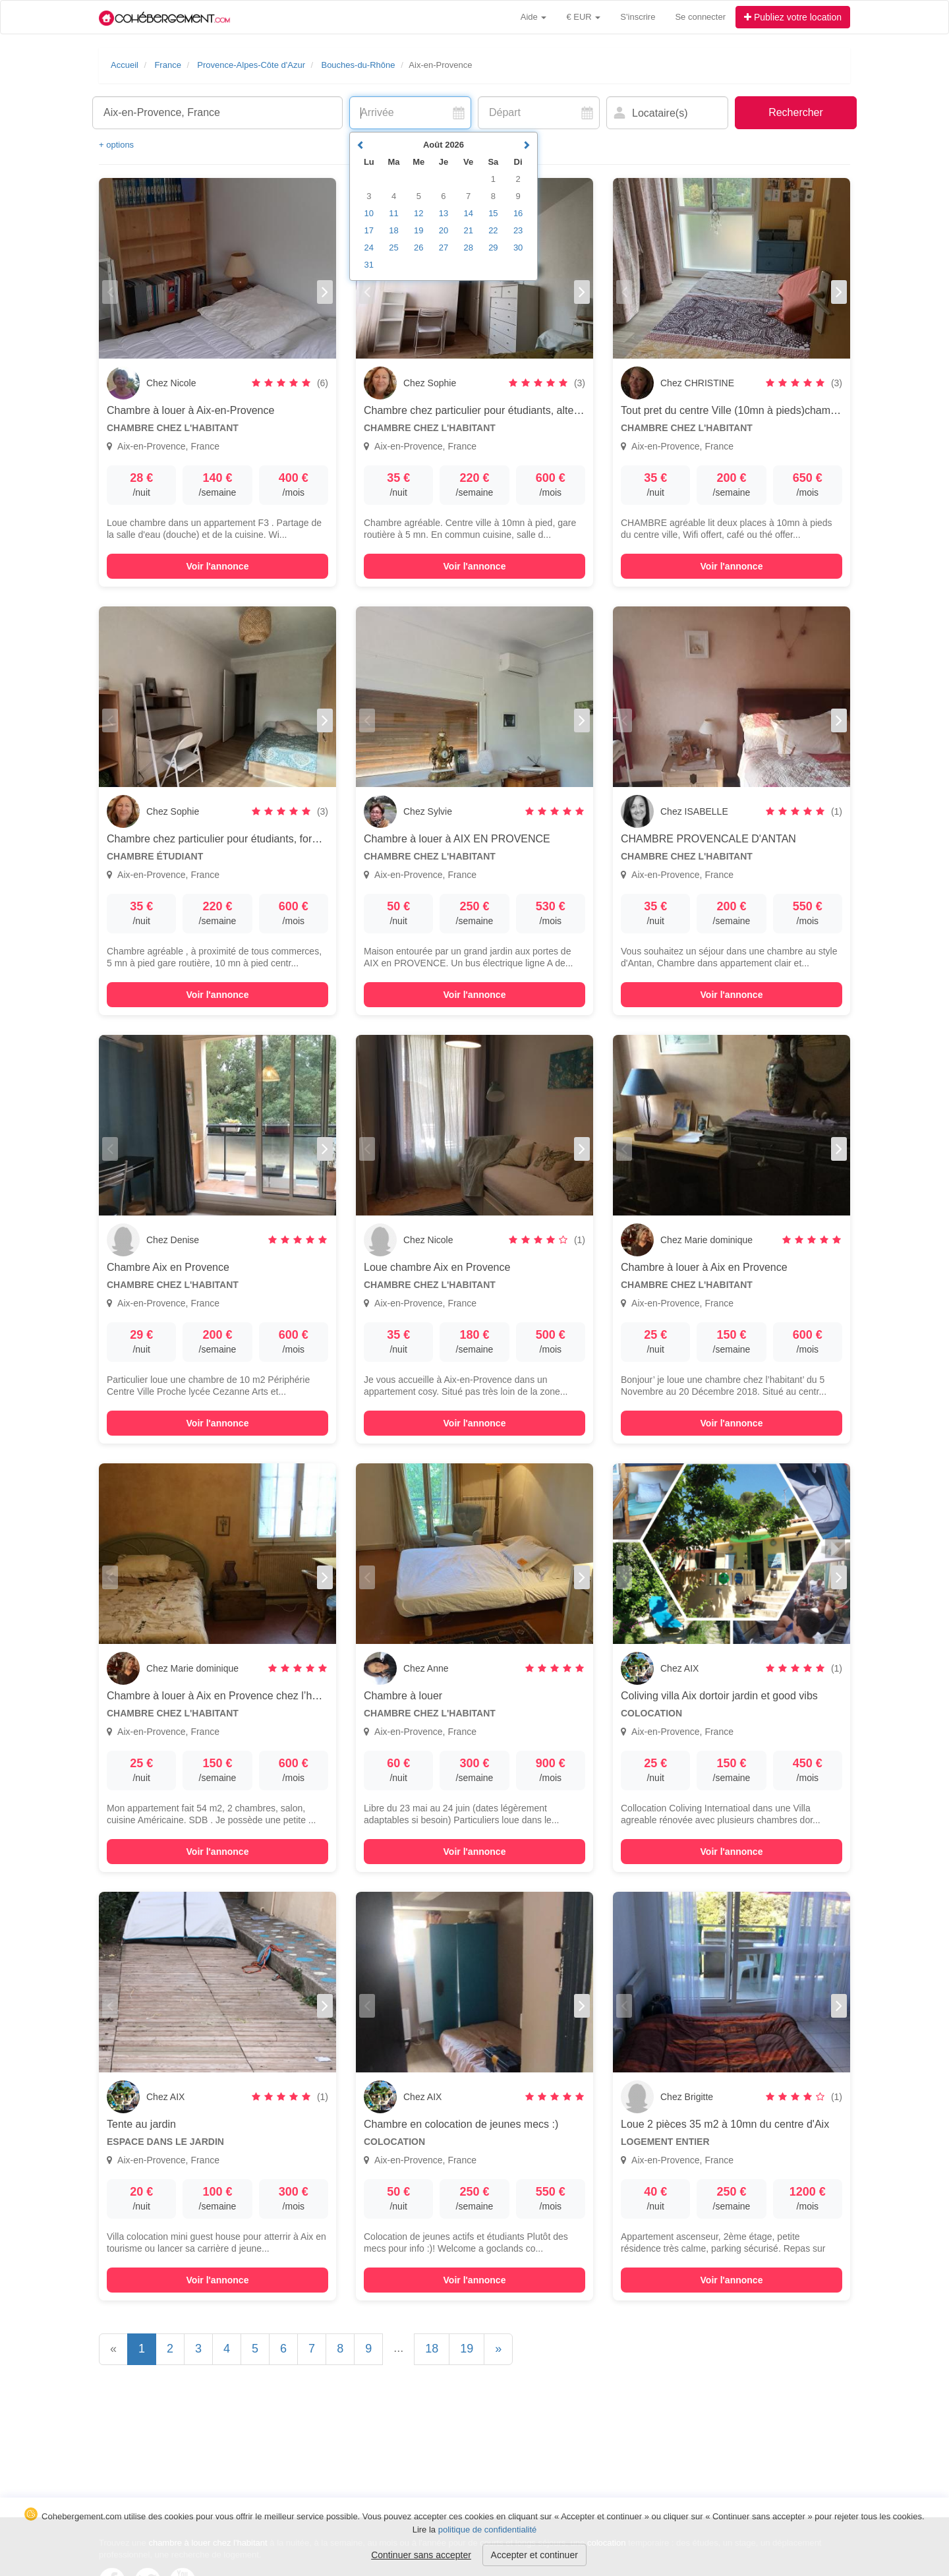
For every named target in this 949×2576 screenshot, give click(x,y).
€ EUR (583, 17)
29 (493, 247)
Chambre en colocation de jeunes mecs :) (461, 2124)
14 (468, 213)
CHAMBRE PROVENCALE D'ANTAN (708, 838)
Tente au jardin (141, 2124)
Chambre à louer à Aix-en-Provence (190, 410)
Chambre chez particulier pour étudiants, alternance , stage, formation (527, 410)
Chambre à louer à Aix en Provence (704, 1267)
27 (443, 247)
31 (369, 265)
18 (431, 2348)
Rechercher (795, 112)
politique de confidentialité (487, 2529)
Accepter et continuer (534, 2555)
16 (518, 213)
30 (518, 247)
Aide (534, 17)
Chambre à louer (403, 1695)
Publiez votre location (793, 17)
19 (466, 2348)
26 (418, 247)
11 (393, 213)
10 (369, 213)
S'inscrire (637, 17)
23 (518, 230)
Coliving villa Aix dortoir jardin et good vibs (719, 1695)
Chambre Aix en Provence (168, 1267)
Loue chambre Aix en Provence (437, 1267)
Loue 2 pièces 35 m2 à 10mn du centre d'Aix (725, 2124)
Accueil (124, 65)
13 (443, 213)
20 (443, 230)
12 (418, 213)
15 (493, 213)
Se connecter (700, 17)
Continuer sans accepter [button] (421, 2555)
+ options (116, 145)
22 (493, 230)
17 (369, 230)
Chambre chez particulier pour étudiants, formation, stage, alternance (268, 838)
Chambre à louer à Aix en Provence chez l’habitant (225, 1695)
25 (393, 247)
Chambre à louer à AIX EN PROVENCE (457, 838)
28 (468, 247)
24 (369, 247)
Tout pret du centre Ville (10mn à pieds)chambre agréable (755, 410)
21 (468, 230)
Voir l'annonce (218, 566)
